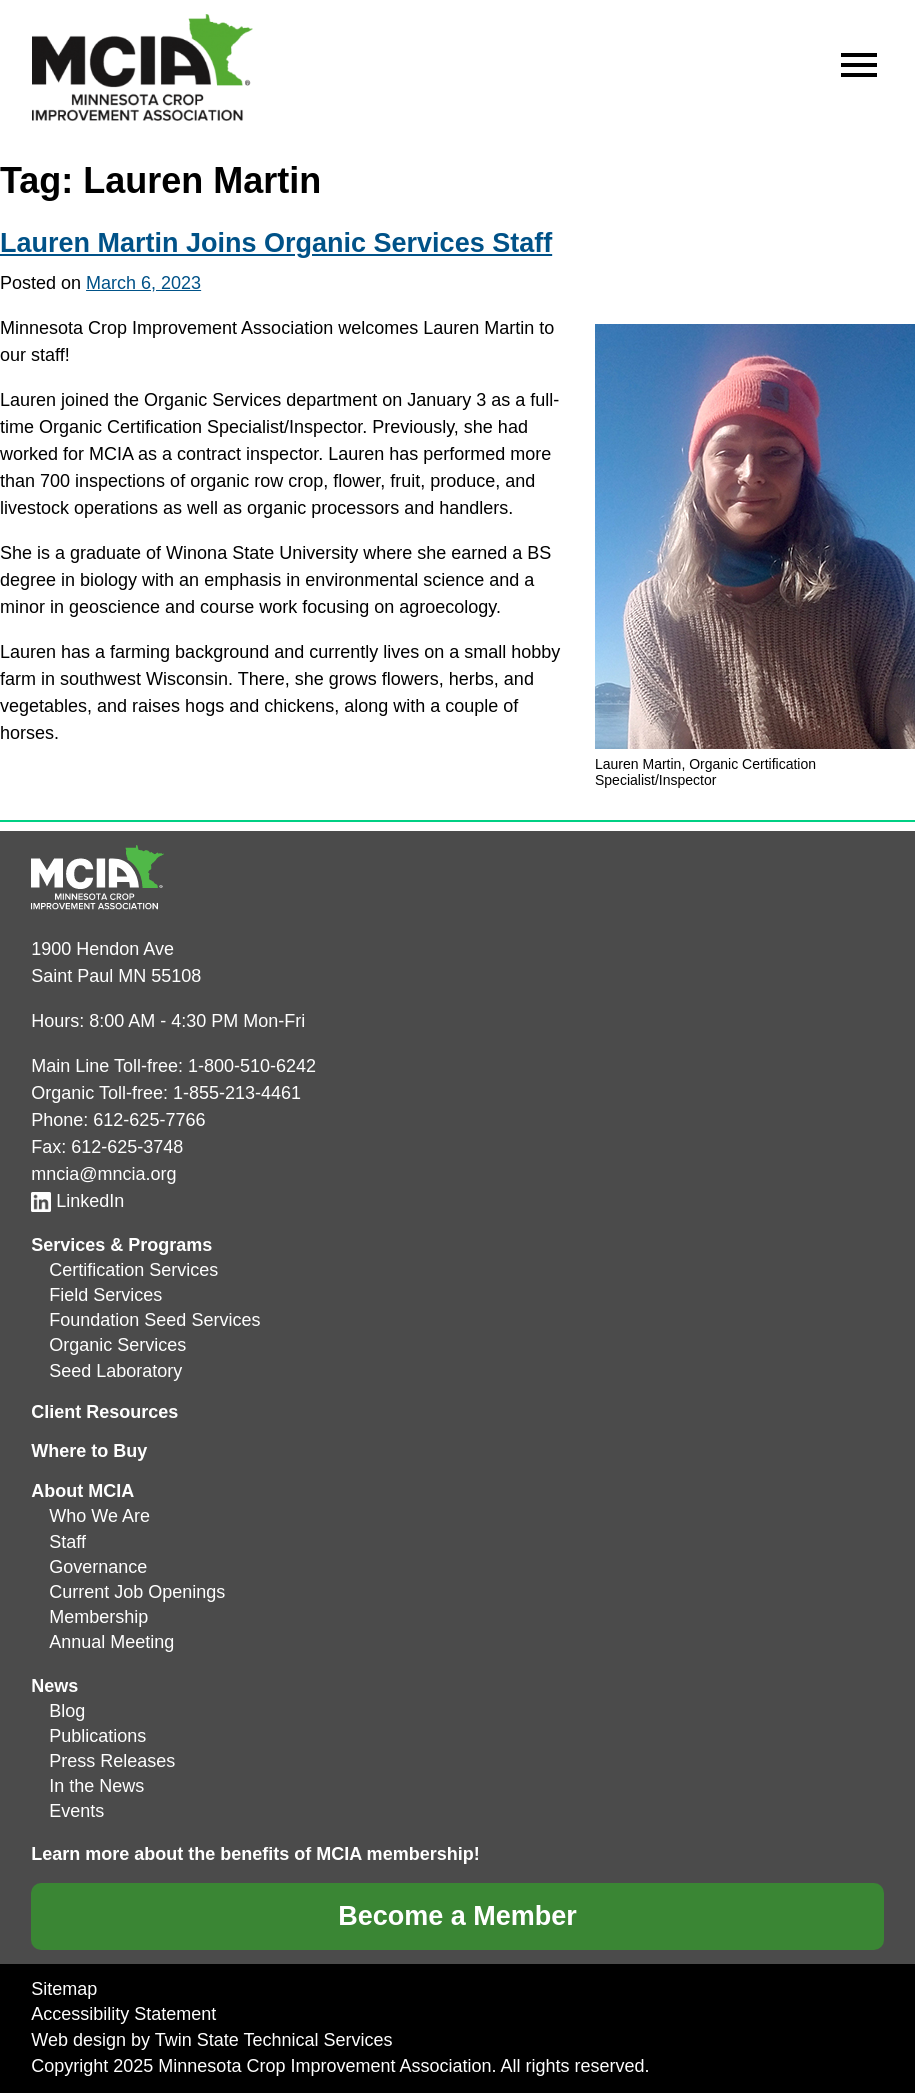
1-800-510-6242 (252, 1066)
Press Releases (112, 1761)
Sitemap (64, 1989)
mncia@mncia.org (103, 1174)
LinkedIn (77, 1201)
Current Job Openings (137, 1592)
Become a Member (457, 1916)
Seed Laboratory (115, 1371)
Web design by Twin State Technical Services (211, 2040)
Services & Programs (121, 1245)
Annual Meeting (111, 1642)
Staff (67, 1542)
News (54, 1686)
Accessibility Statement (123, 2014)
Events (76, 1811)
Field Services (105, 1295)
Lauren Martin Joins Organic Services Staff (276, 243)
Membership (98, 1617)
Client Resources (104, 1412)
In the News (96, 1786)
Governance (98, 1567)
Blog (67, 1711)
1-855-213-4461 (237, 1093)
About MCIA (82, 1491)
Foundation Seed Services (154, 1320)
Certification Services (133, 1270)
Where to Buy (89, 1451)
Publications (97, 1736)
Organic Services (117, 1345)
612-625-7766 (149, 1120)
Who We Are (99, 1516)
